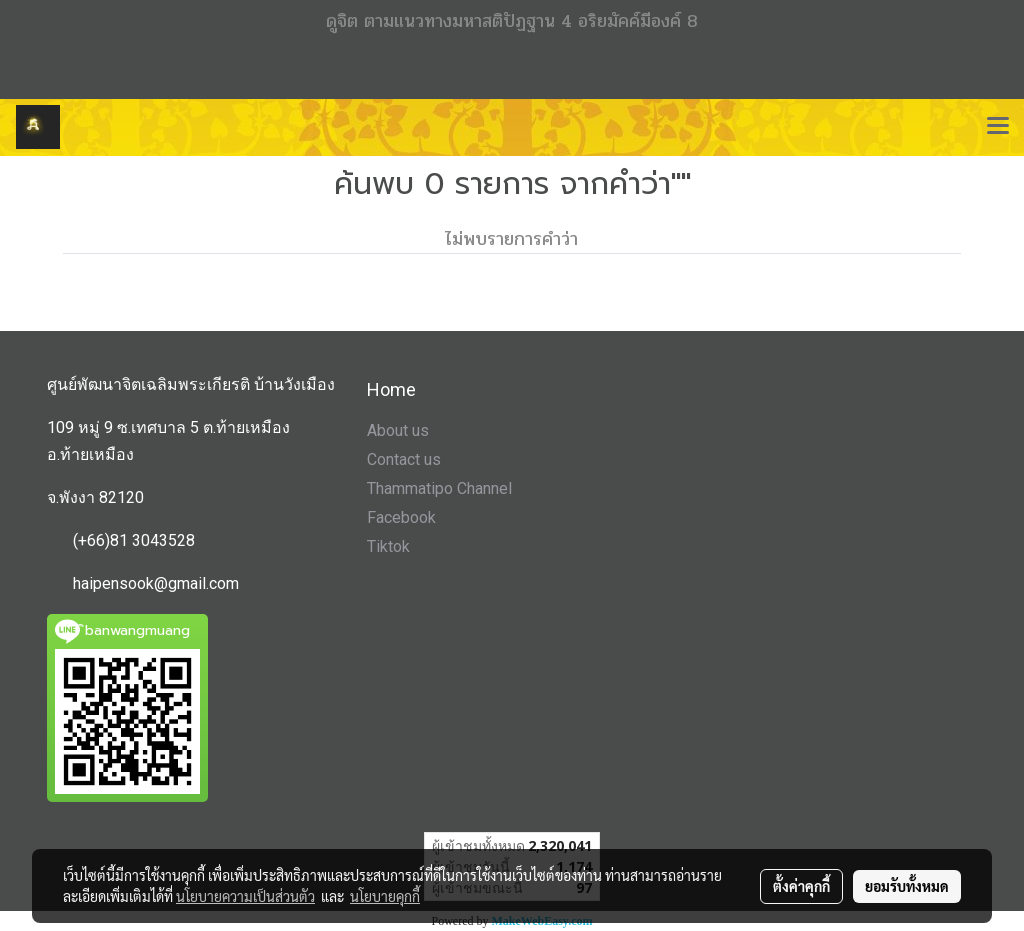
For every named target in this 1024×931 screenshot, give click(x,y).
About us (398, 430)
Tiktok (388, 546)
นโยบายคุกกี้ (385, 896)
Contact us (404, 459)
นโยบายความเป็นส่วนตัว (245, 896)
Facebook (401, 517)
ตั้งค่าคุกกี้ (801, 886)
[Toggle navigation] (998, 127)
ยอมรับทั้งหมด (907, 886)
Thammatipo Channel (439, 488)
